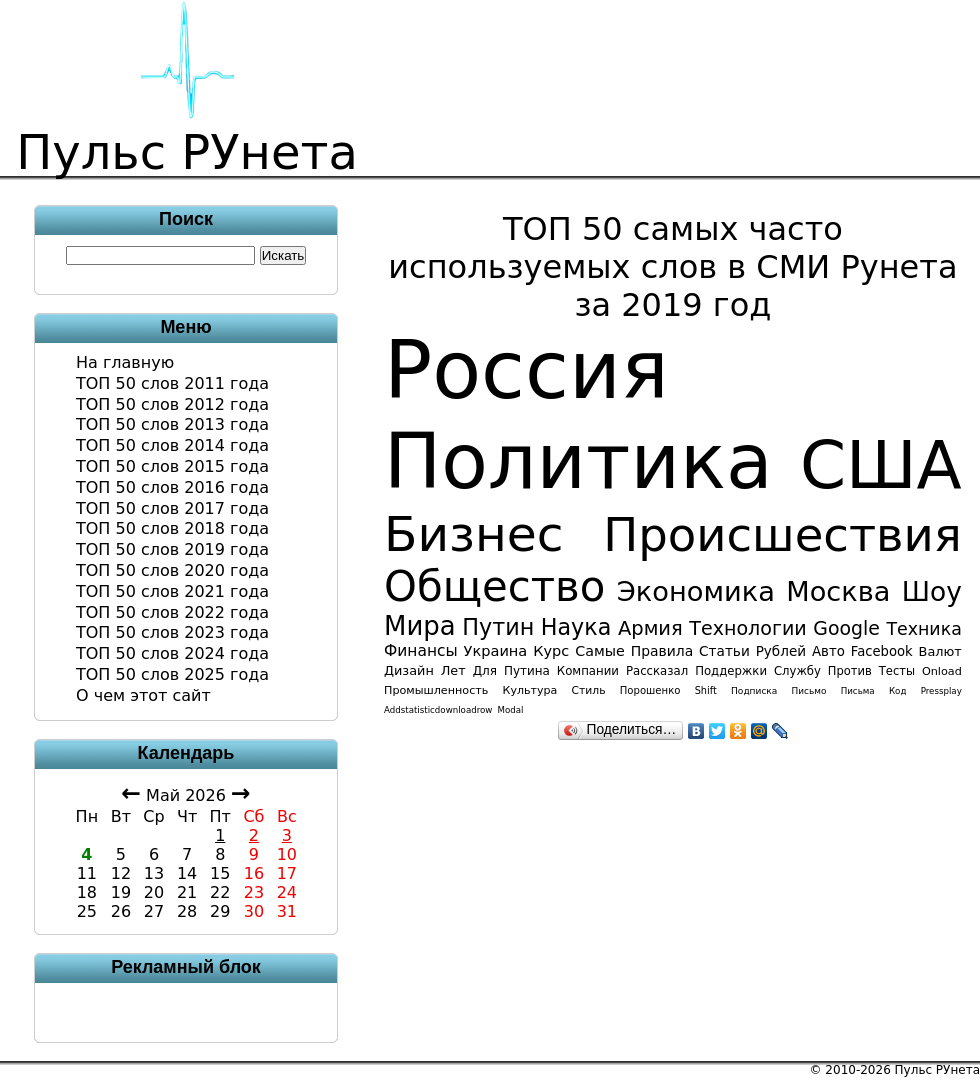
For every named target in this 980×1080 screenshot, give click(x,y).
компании (588, 671)
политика (578, 461)
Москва (838, 591)
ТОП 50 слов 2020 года (172, 570)
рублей (781, 651)
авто (828, 651)
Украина (496, 650)
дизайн (409, 670)
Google (846, 628)
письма (858, 691)
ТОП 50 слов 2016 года (172, 487)
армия (650, 628)
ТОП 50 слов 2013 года (172, 424)
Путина (527, 671)
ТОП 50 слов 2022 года (172, 612)
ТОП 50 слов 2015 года (172, 466)
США (881, 465)
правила (662, 651)
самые (600, 651)
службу (797, 671)
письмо (809, 691)
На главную (125, 362)
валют (940, 651)
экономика (696, 591)
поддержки (731, 671)
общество (494, 586)
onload (942, 671)
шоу (932, 591)
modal (511, 710)
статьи (724, 651)
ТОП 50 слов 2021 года (172, 591)
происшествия (782, 535)
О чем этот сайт (143, 695)
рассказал (657, 671)
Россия (526, 370)
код (897, 691)
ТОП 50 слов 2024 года (172, 653)
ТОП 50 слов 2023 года (172, 632)
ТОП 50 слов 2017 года (172, 508)
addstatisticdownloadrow (438, 710)
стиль (589, 690)
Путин (498, 627)
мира (420, 626)
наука (576, 627)
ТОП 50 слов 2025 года (172, 674)
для (485, 671)
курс (551, 651)
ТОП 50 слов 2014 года (172, 445)
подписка (754, 691)
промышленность (436, 690)
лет (453, 670)
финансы (421, 651)
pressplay (941, 691)
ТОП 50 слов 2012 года (172, 404)
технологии (747, 628)
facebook (882, 651)
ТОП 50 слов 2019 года (172, 549)
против (850, 671)
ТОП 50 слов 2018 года (172, 528)
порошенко (650, 690)
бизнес (474, 534)
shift (706, 690)
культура (530, 690)
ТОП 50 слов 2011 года (172, 383)
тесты (897, 671)
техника (923, 629)
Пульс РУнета (937, 1070)
